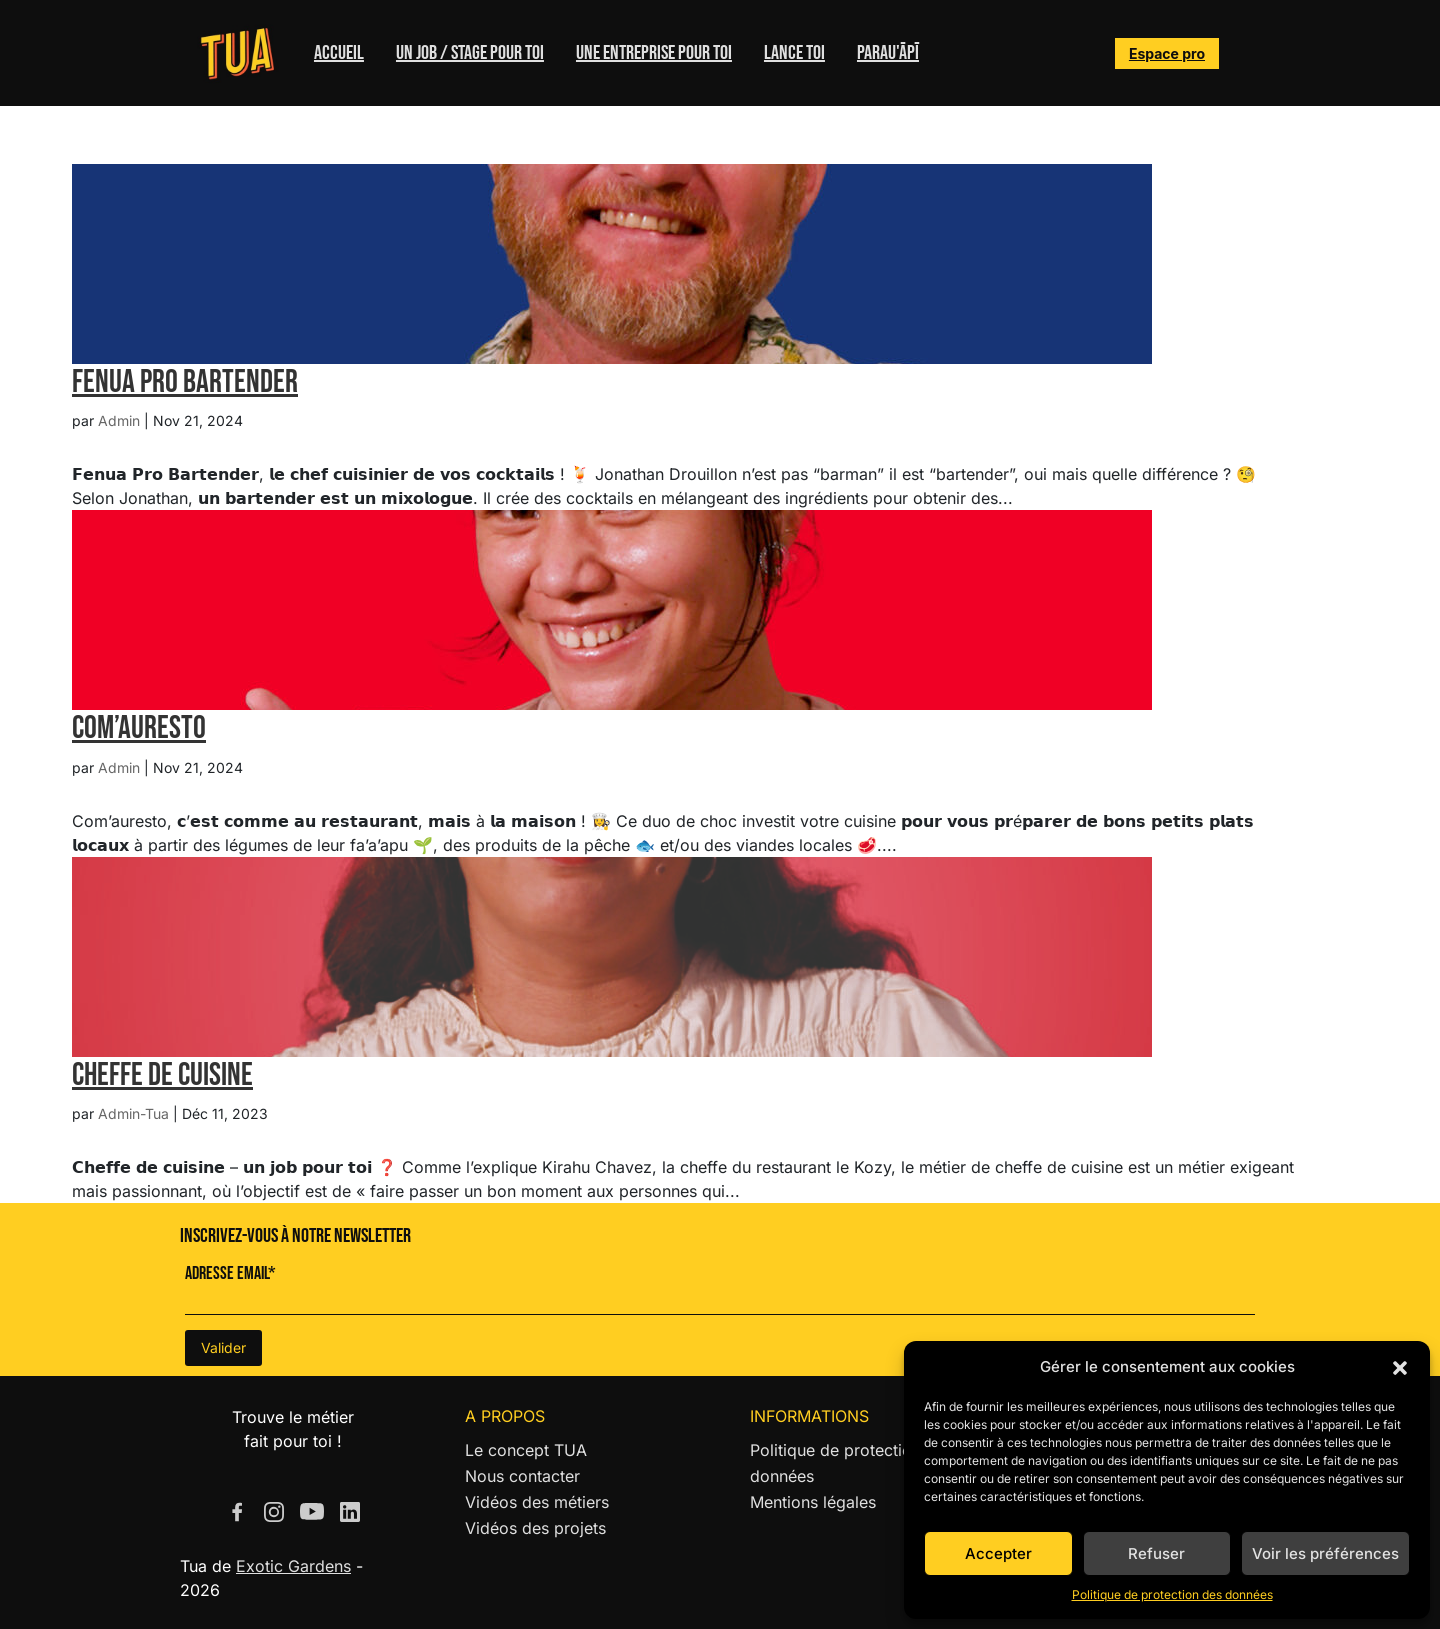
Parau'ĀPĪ (888, 53)
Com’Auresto (139, 728)
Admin (119, 420)
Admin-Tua (133, 1113)
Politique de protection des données (1172, 1594)
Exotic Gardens (293, 1566)
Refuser (1156, 1553)
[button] (1400, 1367)
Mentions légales (813, 1502)
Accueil (339, 53)
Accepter (998, 1553)
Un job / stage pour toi (470, 53)
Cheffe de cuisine (162, 1075)
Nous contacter (522, 1476)
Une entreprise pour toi (654, 53)
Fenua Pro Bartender (185, 382)
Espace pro (1167, 53)
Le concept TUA (526, 1450)
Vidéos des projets (535, 1528)
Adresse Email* (230, 1273)
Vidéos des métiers (537, 1502)
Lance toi (794, 53)
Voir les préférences (1325, 1553)
